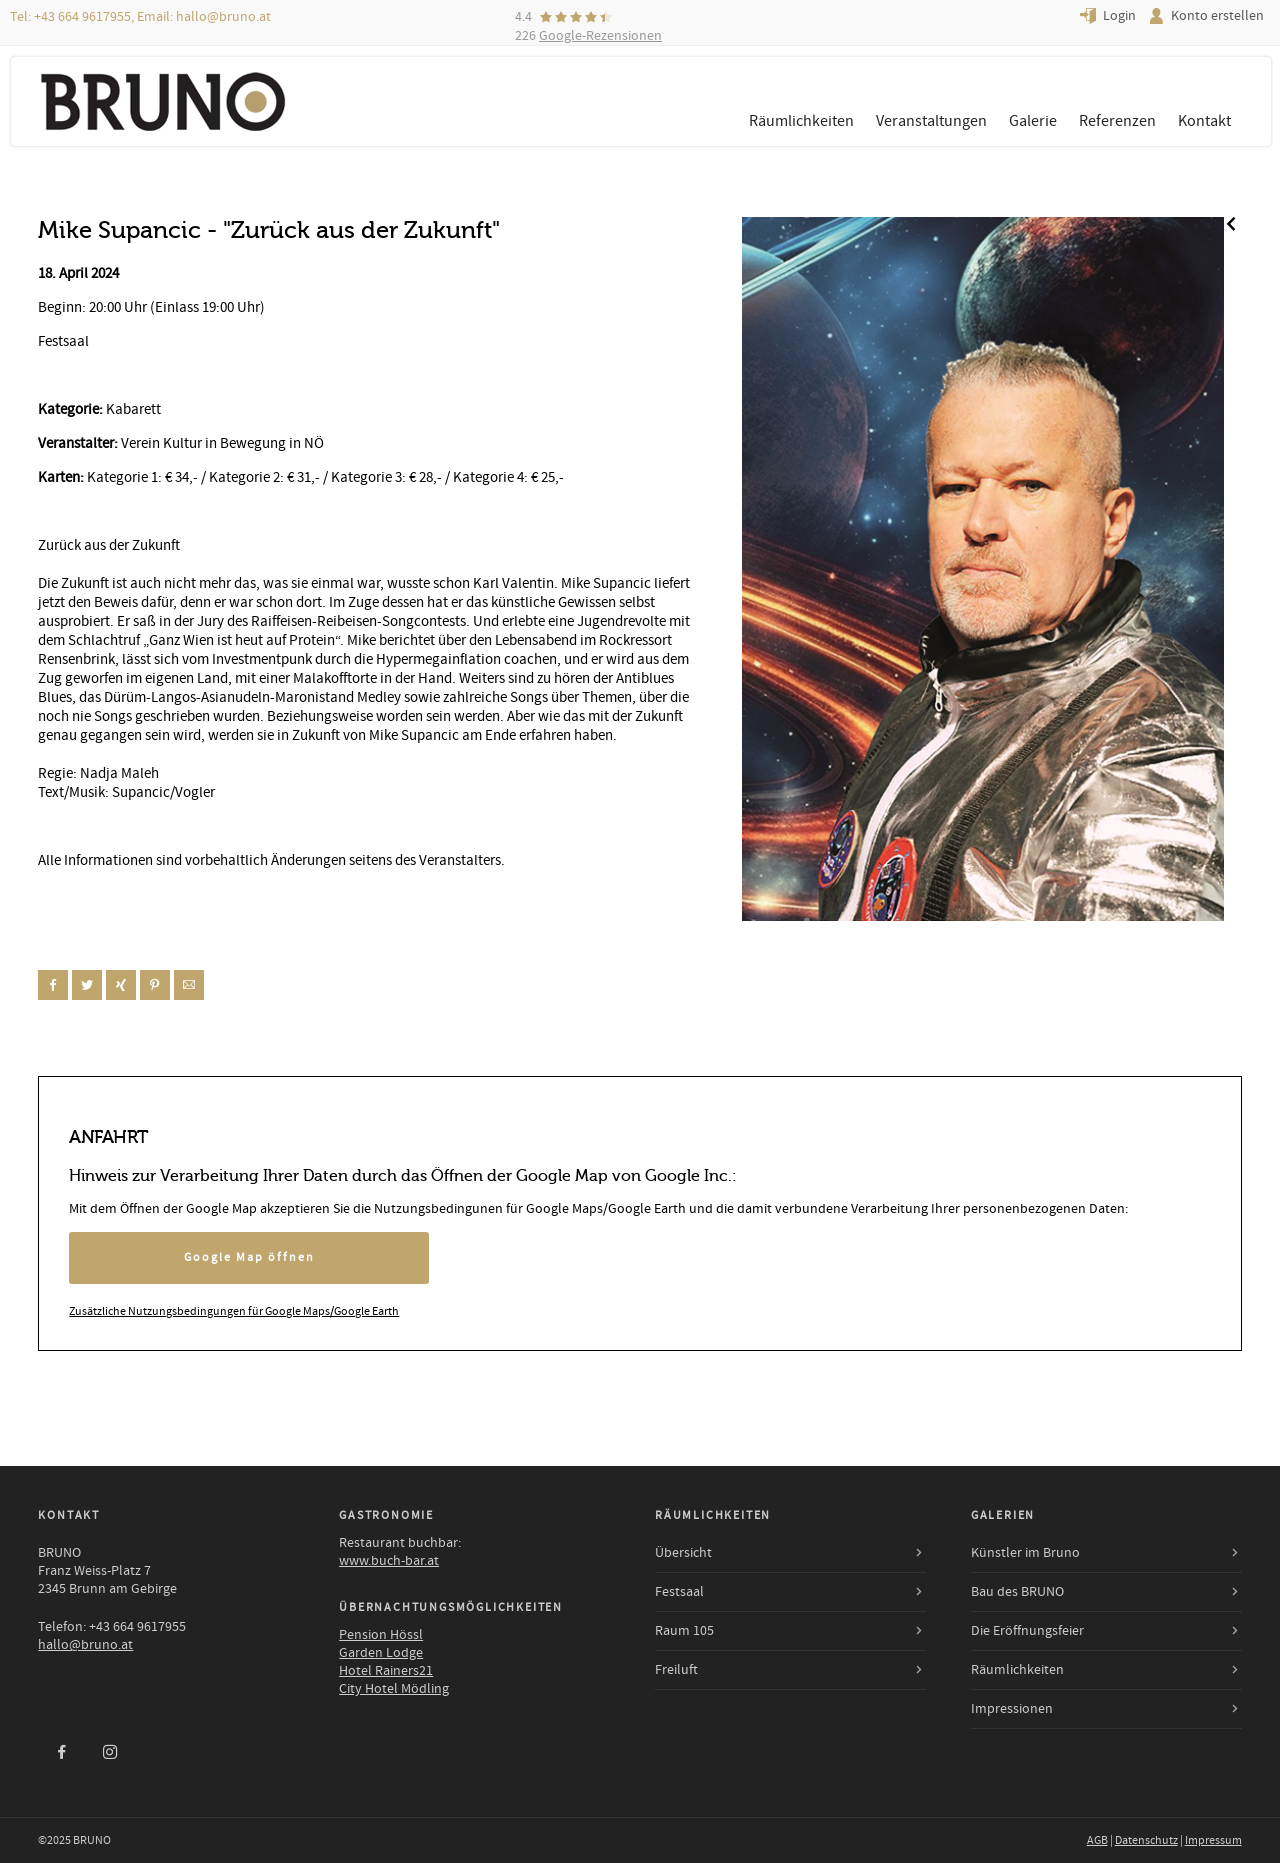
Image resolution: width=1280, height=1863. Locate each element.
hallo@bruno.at (223, 17)
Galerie (1033, 121)
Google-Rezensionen (600, 36)
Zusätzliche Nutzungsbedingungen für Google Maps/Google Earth (234, 1311)
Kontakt (1204, 121)
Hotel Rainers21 (386, 1671)
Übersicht (683, 1553)
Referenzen (1117, 121)
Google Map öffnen (249, 1257)
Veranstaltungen (931, 121)
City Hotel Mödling (394, 1689)
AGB (1097, 1840)
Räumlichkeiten (801, 121)
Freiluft (676, 1670)
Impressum (1213, 1840)
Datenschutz (1146, 1840)
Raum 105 (684, 1631)
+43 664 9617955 (82, 17)
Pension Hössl (381, 1635)
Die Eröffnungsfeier (1027, 1631)
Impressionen (1012, 1709)
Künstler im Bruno (1025, 1553)
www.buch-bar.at (389, 1561)
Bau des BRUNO (1017, 1592)
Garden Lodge (381, 1653)
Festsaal (679, 1592)
